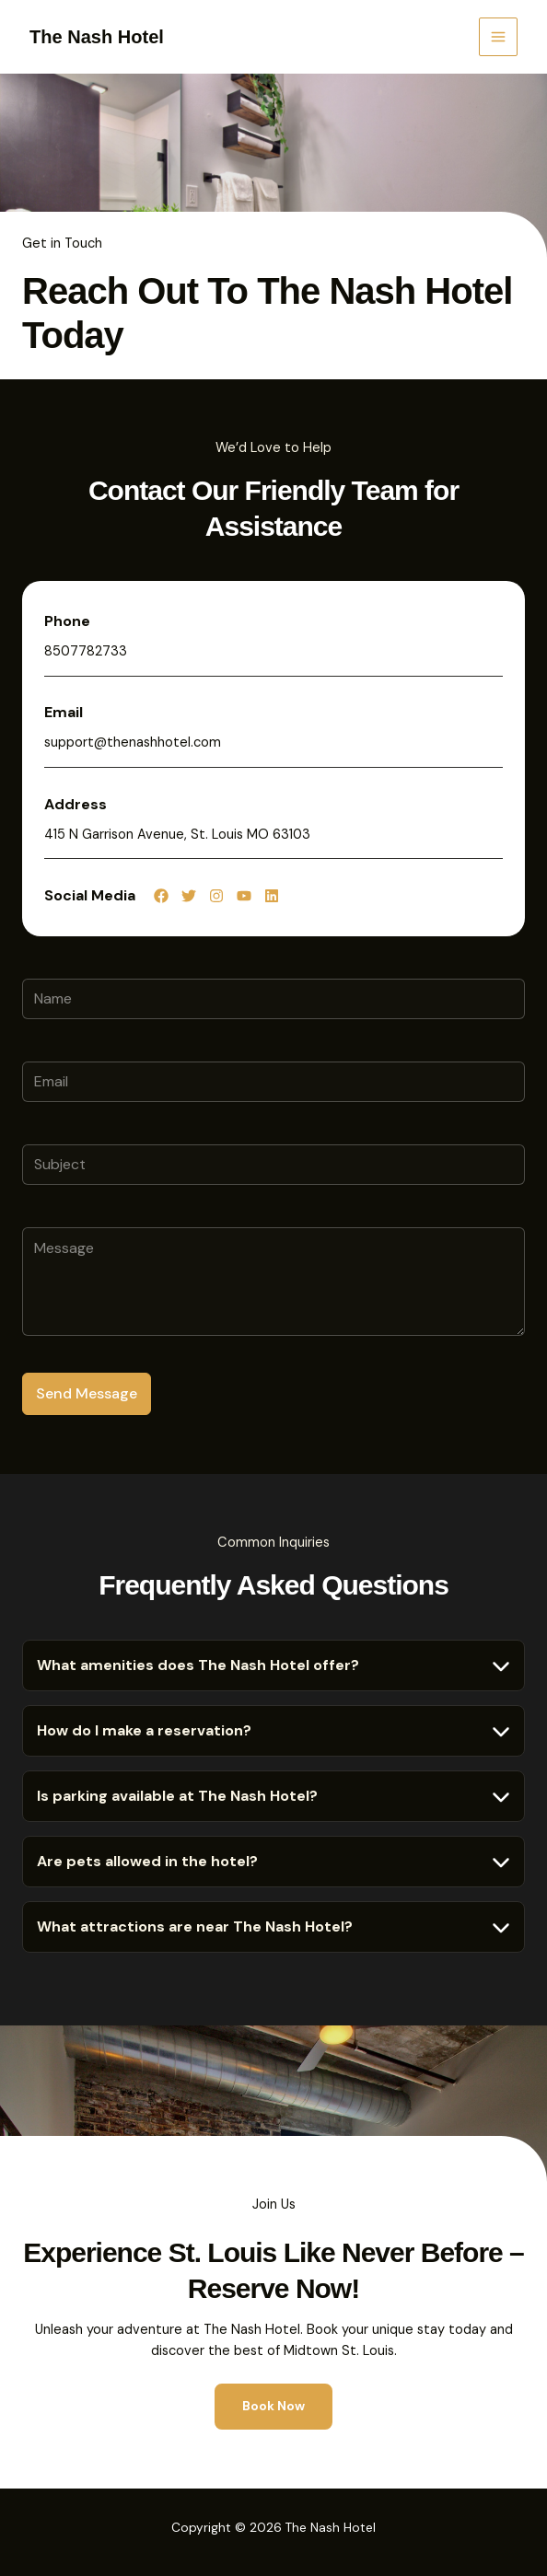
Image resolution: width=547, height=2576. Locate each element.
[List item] (161, 895)
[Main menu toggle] (498, 36)
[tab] (273, 1665)
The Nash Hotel (96, 37)
